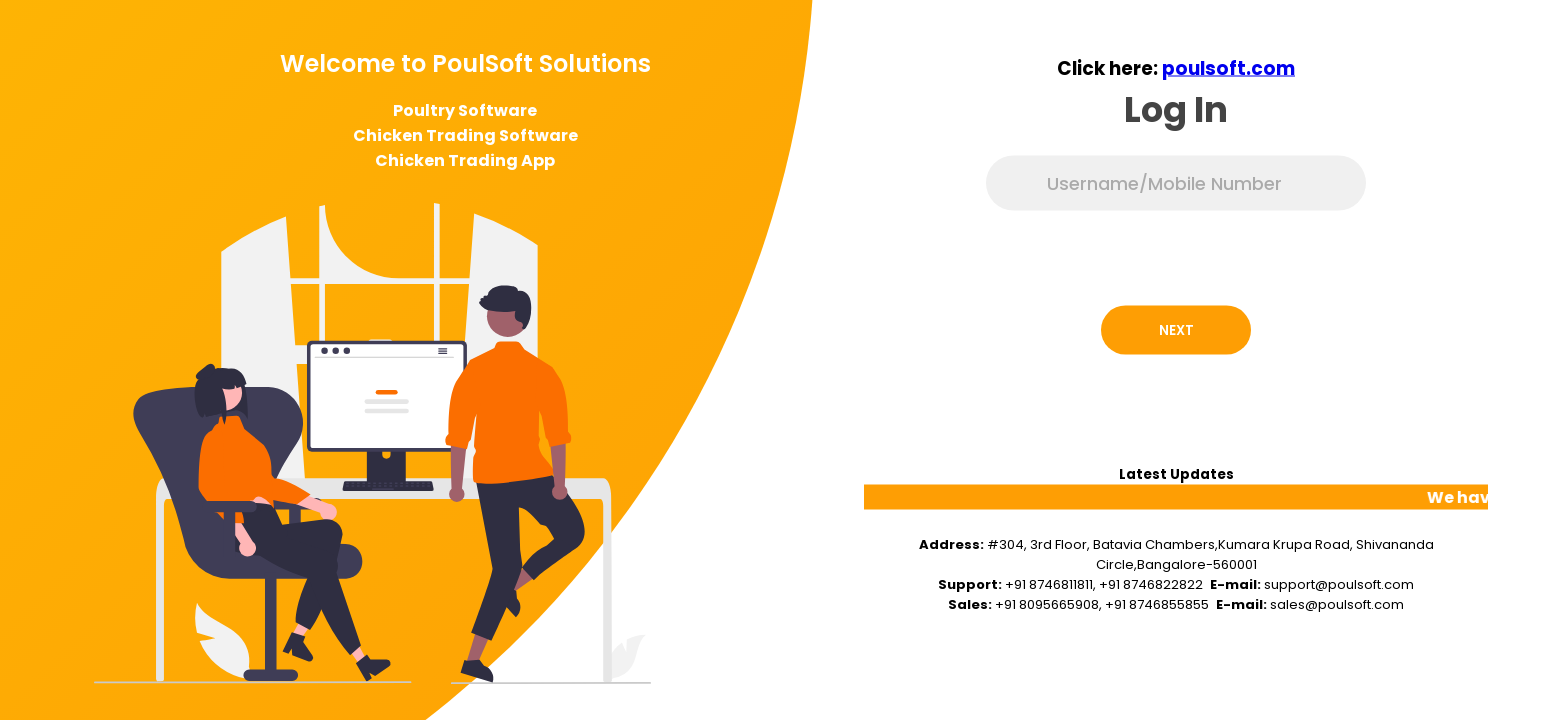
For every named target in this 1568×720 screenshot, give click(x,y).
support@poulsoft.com (1339, 584)
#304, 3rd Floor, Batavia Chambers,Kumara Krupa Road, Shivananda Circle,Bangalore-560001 (1210, 554)
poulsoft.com (1228, 68)
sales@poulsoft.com (1337, 604)
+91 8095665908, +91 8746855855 (1102, 604)
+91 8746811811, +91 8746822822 (1104, 584)
